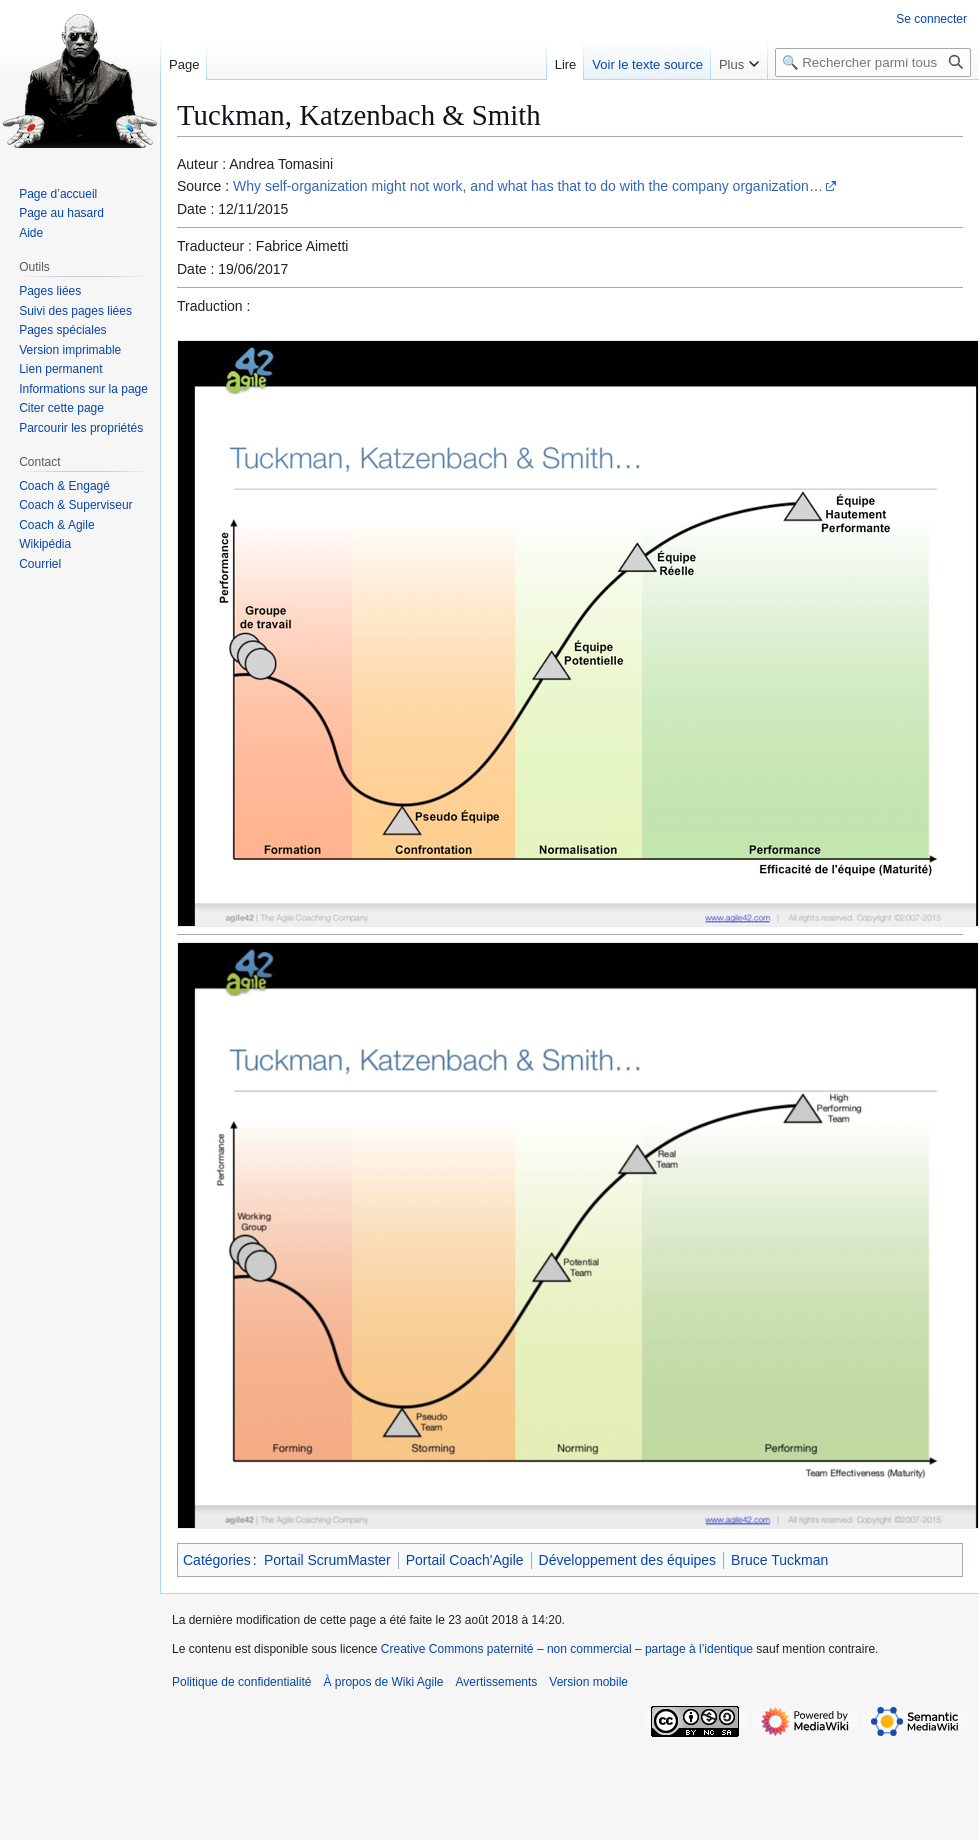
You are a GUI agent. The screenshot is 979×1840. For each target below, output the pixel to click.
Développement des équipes (627, 1560)
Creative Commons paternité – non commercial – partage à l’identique (567, 1649)
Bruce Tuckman (779, 1560)
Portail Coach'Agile (465, 1560)
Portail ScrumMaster (327, 1560)
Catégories (217, 1560)
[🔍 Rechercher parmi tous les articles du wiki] (873, 62)
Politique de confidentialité (241, 1682)
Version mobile (588, 1682)
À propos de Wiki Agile (383, 1682)
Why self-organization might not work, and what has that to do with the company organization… (528, 186)
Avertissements (497, 1682)
